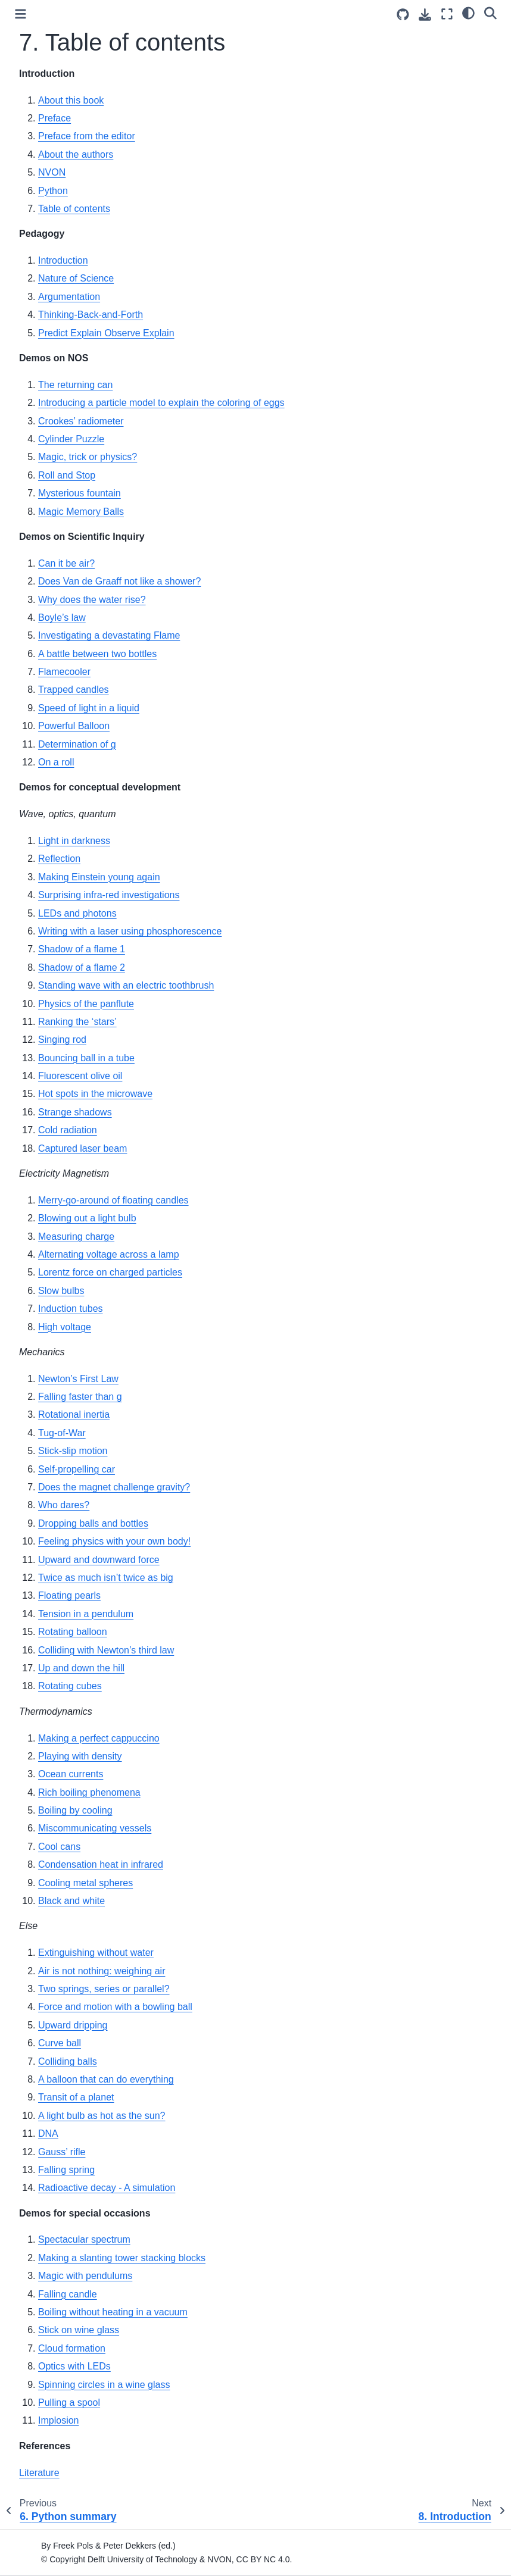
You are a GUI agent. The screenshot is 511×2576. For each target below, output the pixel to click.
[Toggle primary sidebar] (21, 14)
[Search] (490, 12)
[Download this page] (425, 14)
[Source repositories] (403, 14)
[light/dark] (468, 12)
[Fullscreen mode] (447, 14)
